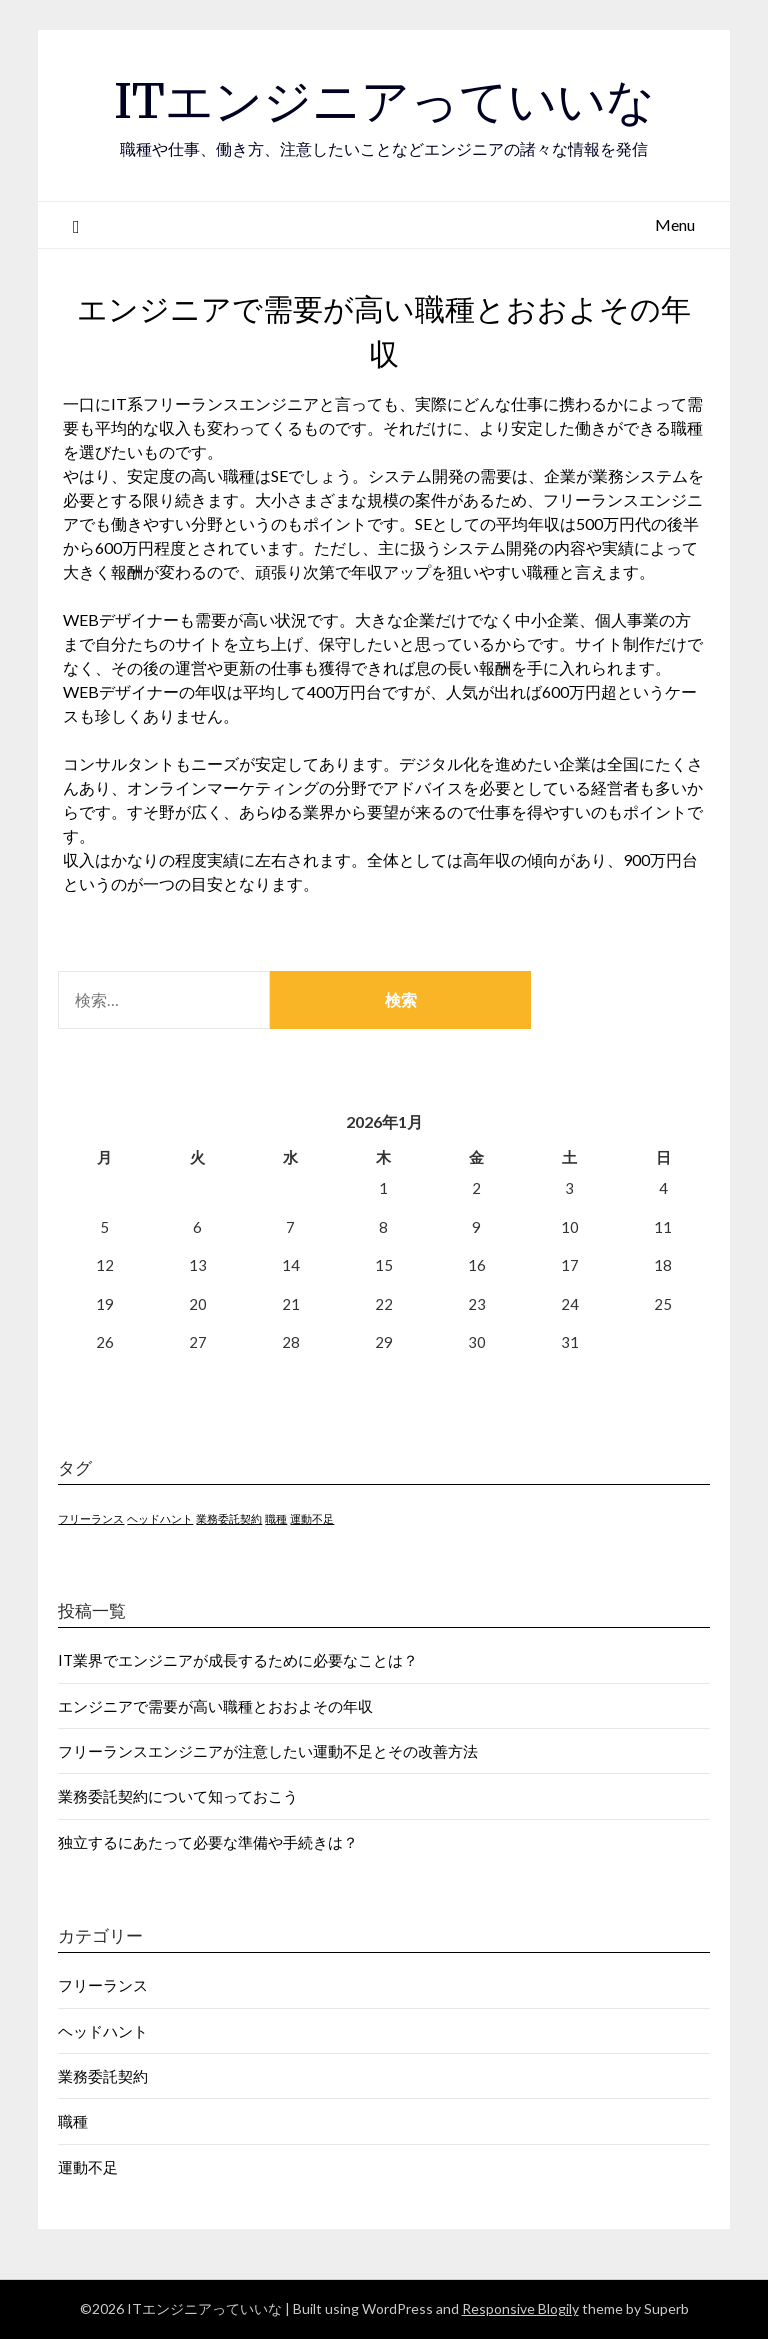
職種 (73, 2121)
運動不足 (88, 2167)
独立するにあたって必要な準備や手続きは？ (208, 1842)
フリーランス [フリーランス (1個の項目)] (91, 1518)
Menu (675, 224)
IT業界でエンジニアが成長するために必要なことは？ (238, 1660)
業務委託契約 (103, 2076)
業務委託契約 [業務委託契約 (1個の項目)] (229, 1518)
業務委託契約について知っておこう (178, 1796)
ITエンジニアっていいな (384, 101)
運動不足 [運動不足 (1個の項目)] (312, 1518)
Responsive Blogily (520, 2308)
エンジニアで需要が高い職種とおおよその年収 (215, 1706)
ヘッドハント (103, 2031)
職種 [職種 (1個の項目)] (276, 1518)
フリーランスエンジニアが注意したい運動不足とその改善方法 (268, 1751)
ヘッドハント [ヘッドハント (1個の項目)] (160, 1518)
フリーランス (103, 1985)
